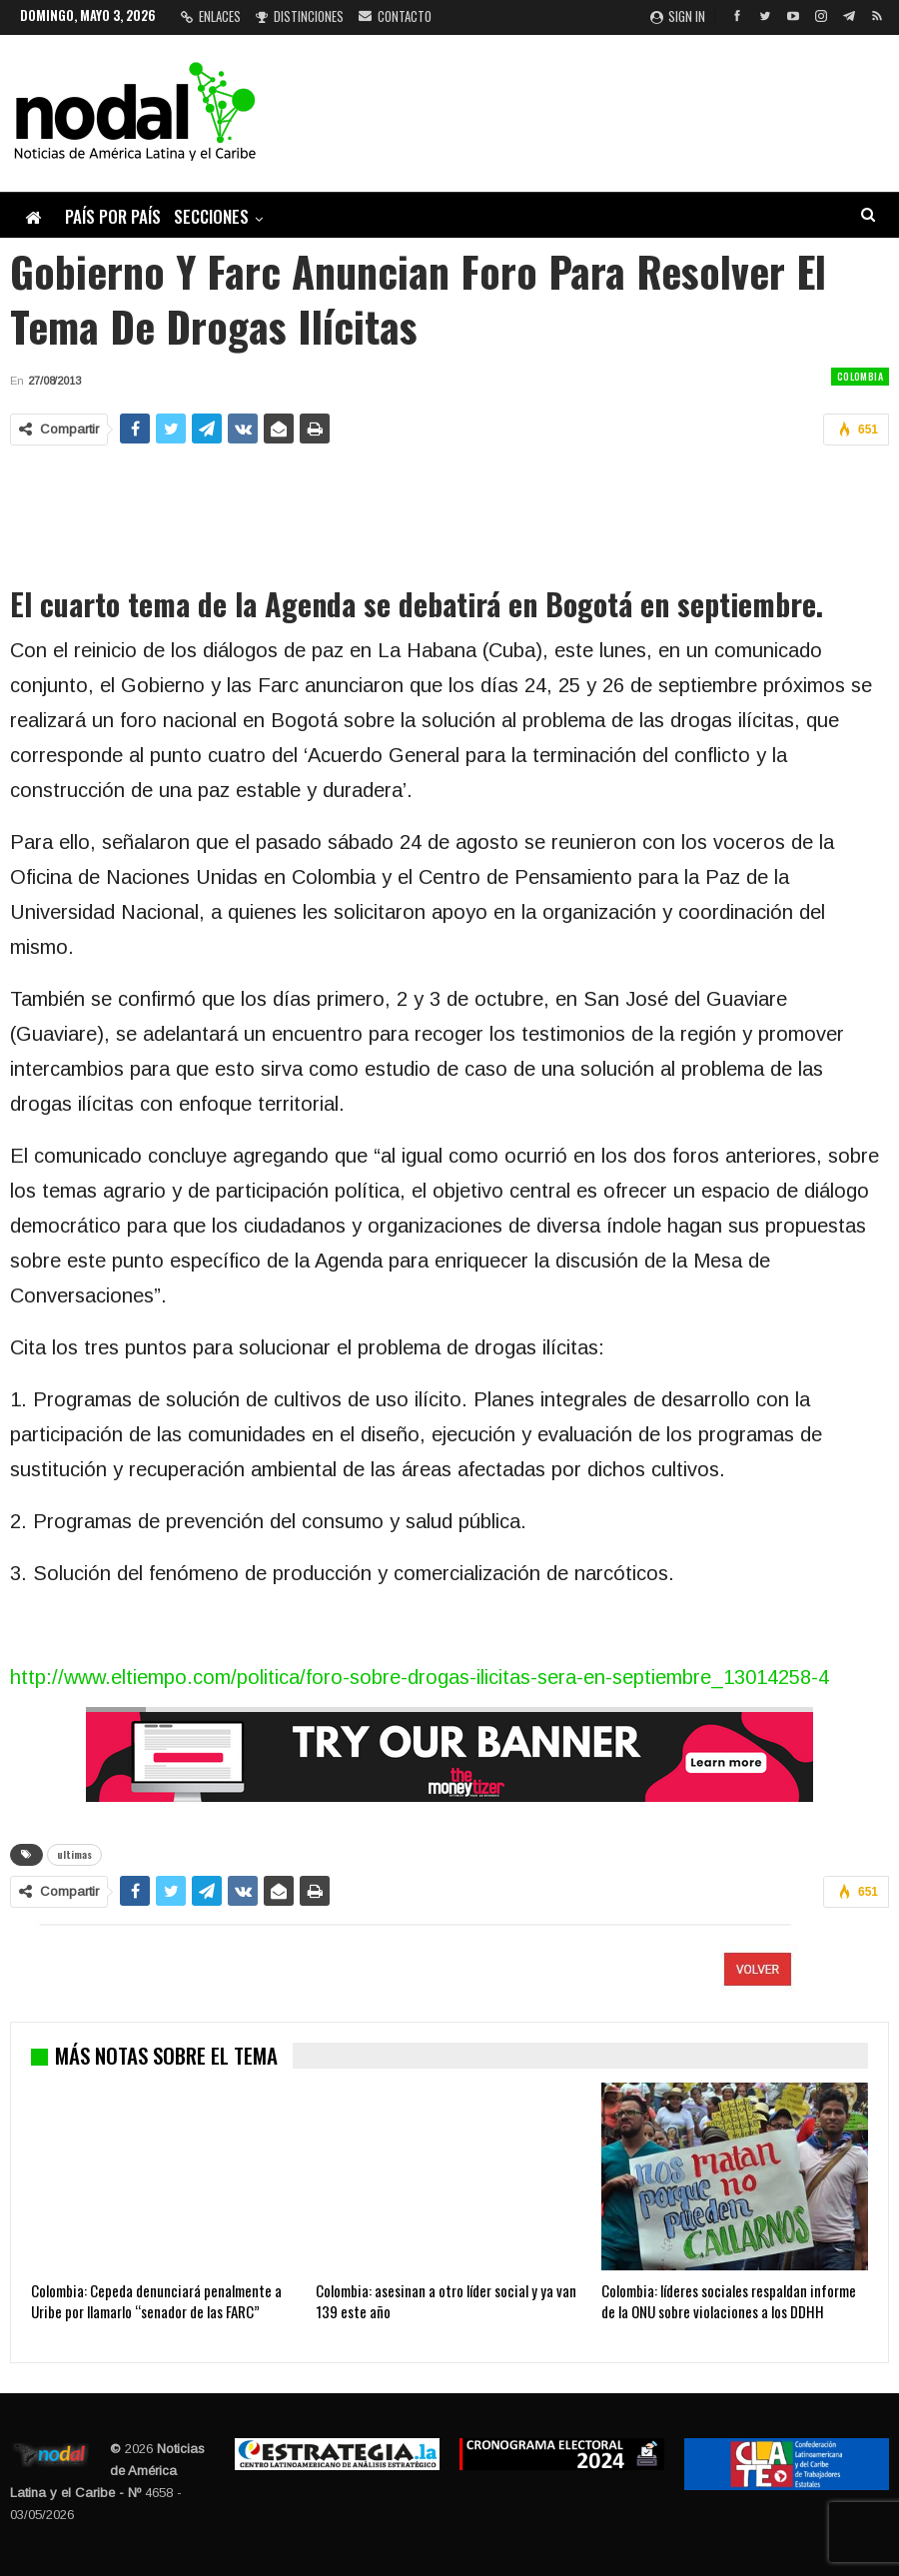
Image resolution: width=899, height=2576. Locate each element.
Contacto (395, 16)
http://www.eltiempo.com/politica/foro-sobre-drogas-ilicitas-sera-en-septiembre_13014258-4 (419, 1677)
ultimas (74, 1854)
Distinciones (300, 16)
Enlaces (211, 16)
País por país (113, 216)
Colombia (860, 376)
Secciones (211, 216)
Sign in (677, 16)
